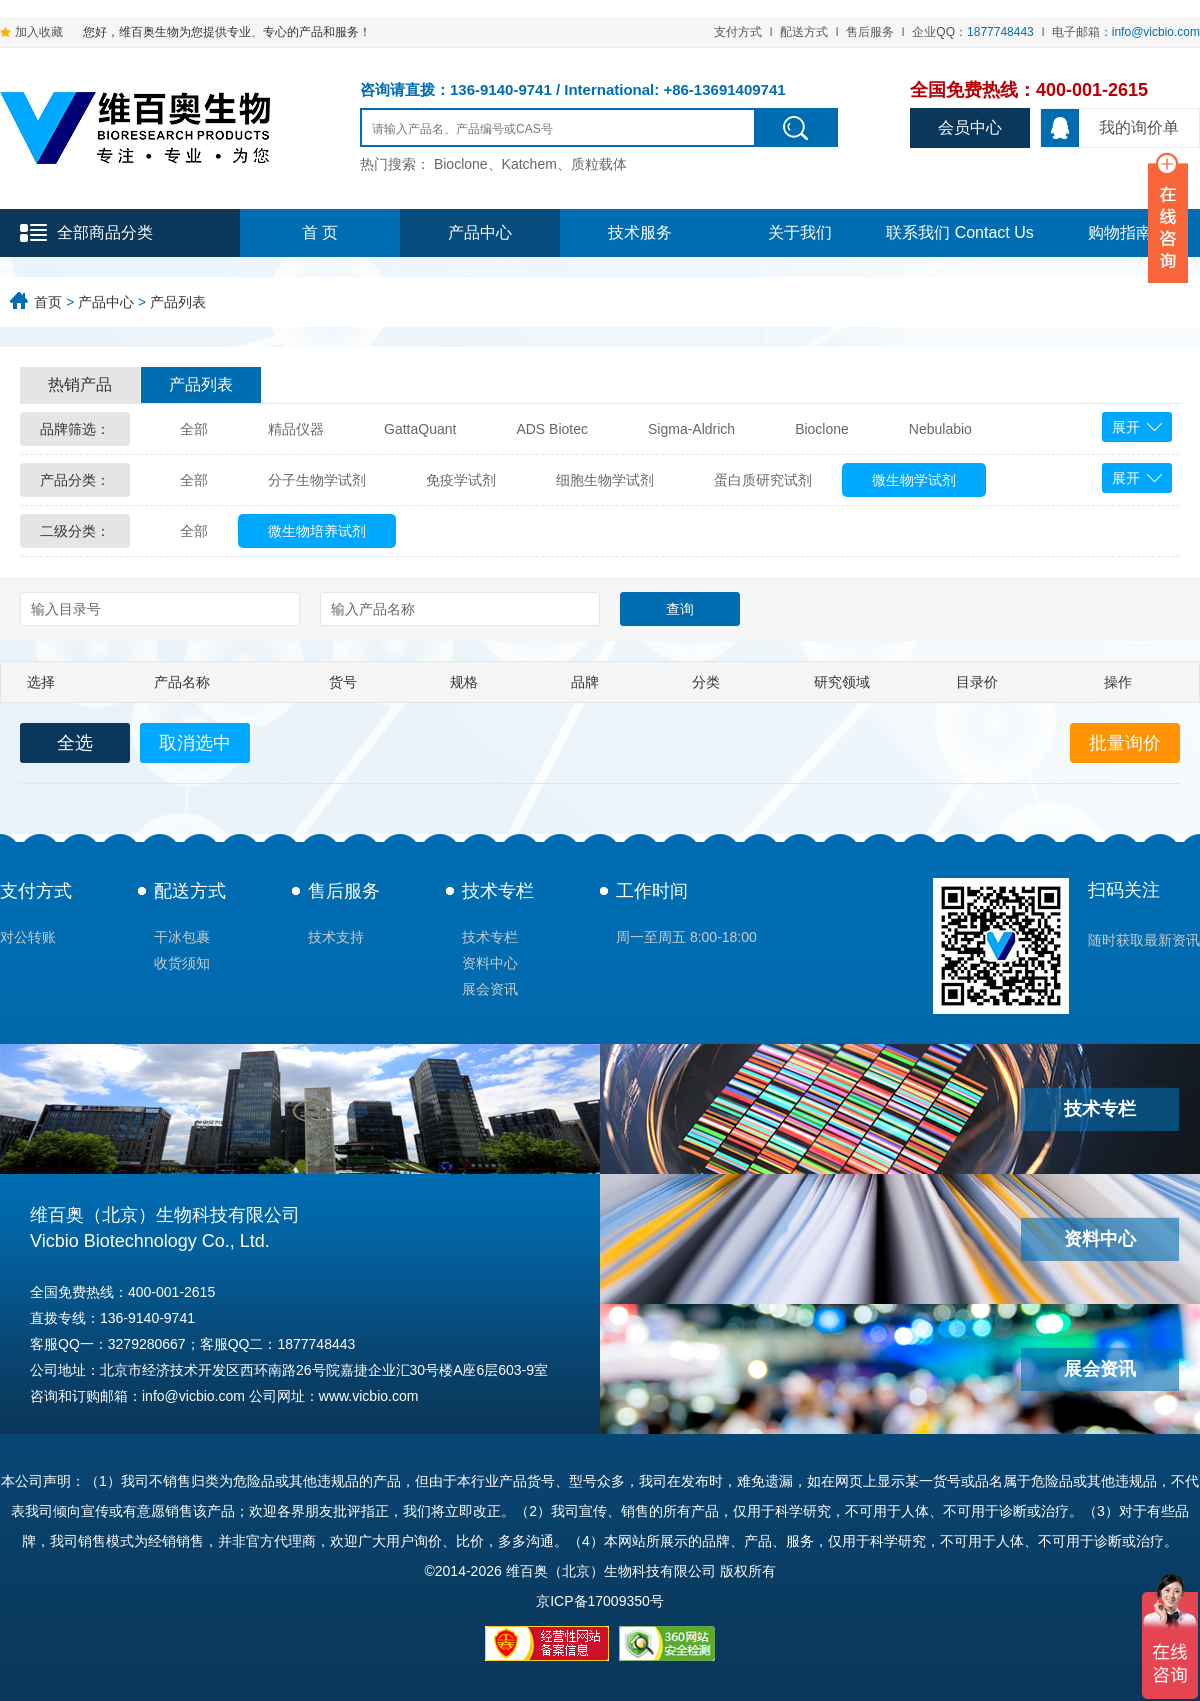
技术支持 (336, 937)
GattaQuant (420, 429)
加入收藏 (39, 32)
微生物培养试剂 (317, 531)
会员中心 (970, 127)
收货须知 (182, 963)
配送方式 (804, 32)
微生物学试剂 (914, 480)
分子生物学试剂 (317, 480)
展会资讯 (490, 989)
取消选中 (195, 743)
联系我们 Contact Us (960, 232)
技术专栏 (498, 891)
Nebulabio (940, 429)
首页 (48, 302)
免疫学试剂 (461, 480)
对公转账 (28, 937)
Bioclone (822, 429)
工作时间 (652, 891)
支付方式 (738, 32)
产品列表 (178, 302)
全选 (75, 743)
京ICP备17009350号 (600, 1601)
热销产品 (80, 384)
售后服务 (870, 32)
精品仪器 (296, 429)
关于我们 (800, 232)
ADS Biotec (552, 429)
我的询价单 (1110, 128)
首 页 (320, 232)
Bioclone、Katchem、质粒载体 (530, 164)
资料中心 (490, 963)
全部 (194, 429)
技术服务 (640, 232)
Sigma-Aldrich (691, 429)
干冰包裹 (182, 937)
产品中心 (480, 232)
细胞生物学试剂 (605, 480)
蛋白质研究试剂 (763, 480)
